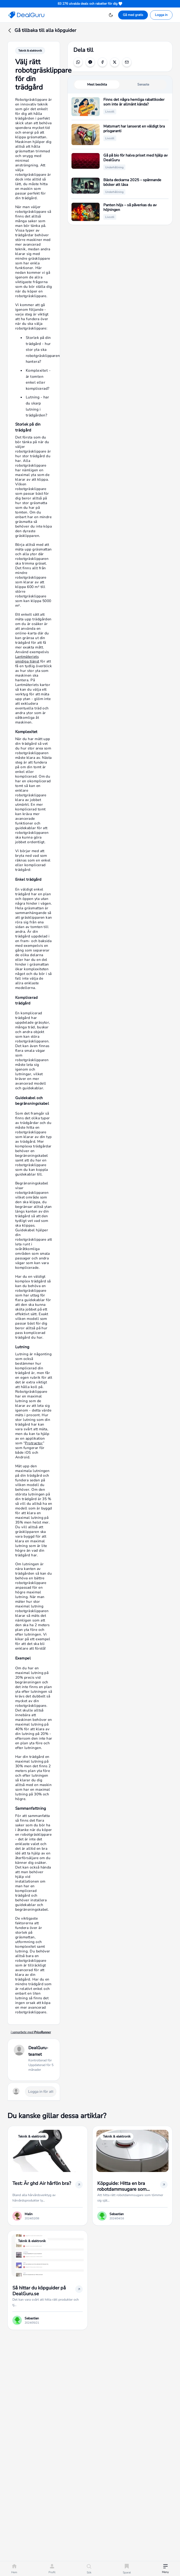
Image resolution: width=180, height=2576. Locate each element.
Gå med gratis (133, 15)
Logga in (161, 15)
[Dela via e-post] (126, 62)
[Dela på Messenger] (90, 62)
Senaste (143, 84)
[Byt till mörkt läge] (111, 15)
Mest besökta (97, 84)
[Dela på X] (114, 62)
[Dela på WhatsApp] (78, 62)
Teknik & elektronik (30, 50)
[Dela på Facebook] (102, 62)
